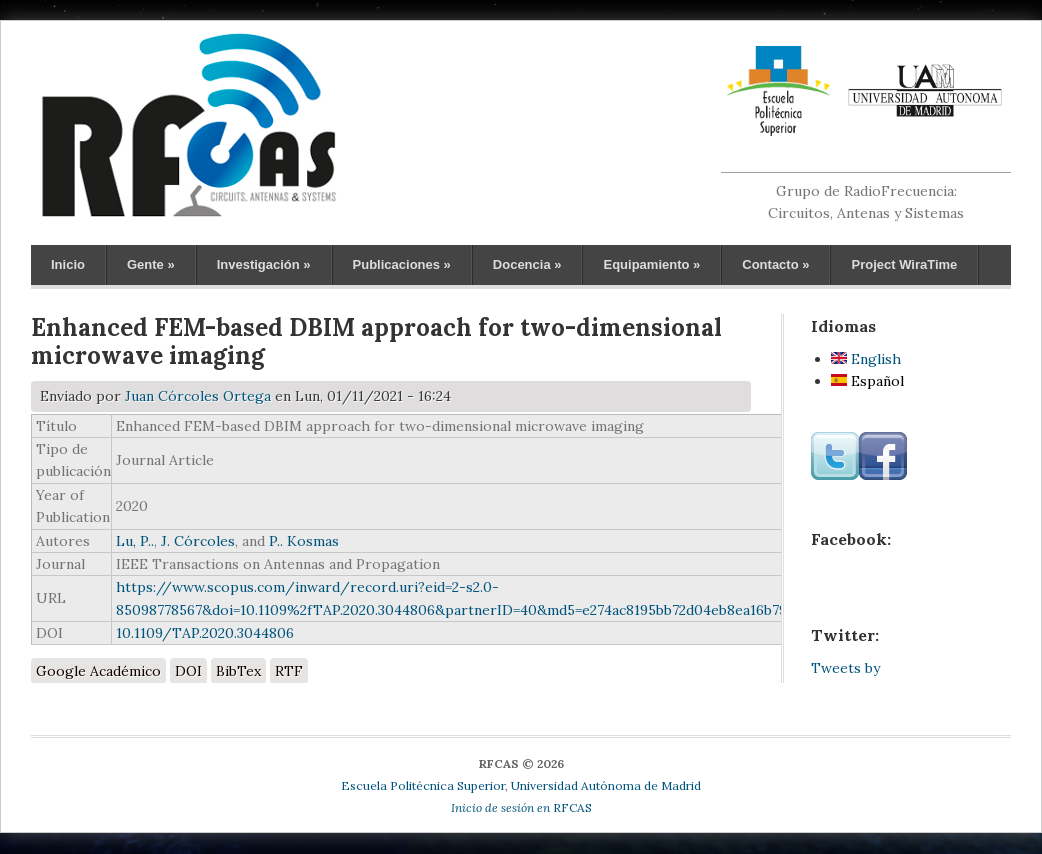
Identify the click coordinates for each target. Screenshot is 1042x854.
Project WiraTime (904, 264)
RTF (289, 671)
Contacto (775, 264)
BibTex (238, 671)
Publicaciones (402, 264)
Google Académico (98, 671)
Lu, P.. (135, 541)
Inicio (68, 264)
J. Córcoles (198, 541)
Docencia (527, 264)
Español (867, 381)
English (866, 359)
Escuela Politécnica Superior (423, 785)
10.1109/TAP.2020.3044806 (205, 633)
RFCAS (521, 807)
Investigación (264, 264)
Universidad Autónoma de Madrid (606, 785)
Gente (151, 264)
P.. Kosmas (304, 541)
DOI (188, 671)
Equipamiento (651, 264)
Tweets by (845, 668)
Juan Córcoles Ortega (198, 396)
